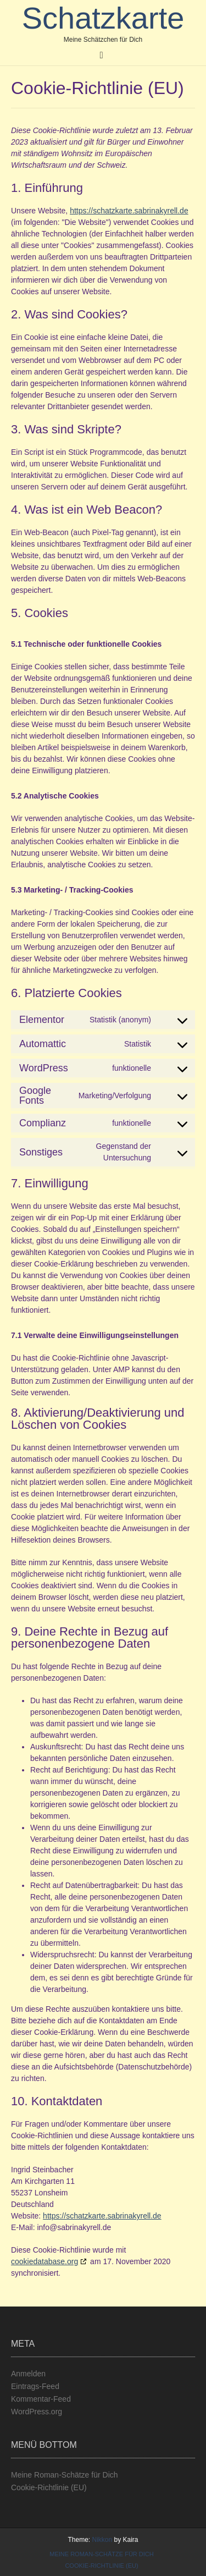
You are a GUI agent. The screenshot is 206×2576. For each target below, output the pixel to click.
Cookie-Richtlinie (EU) (49, 2487)
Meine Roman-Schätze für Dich (64, 2474)
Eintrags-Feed (35, 2386)
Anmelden (28, 2373)
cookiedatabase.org (44, 2261)
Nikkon (102, 2540)
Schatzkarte (103, 18)
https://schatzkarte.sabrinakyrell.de (129, 210)
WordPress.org (36, 2411)
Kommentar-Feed (41, 2399)
